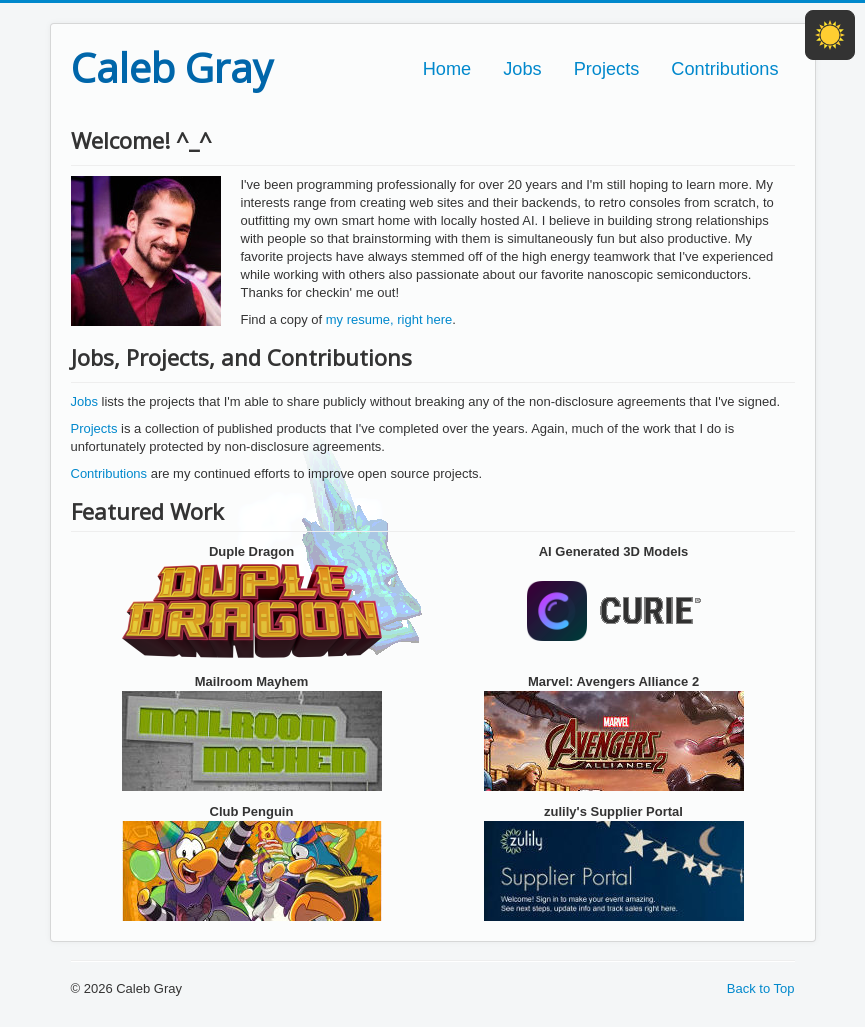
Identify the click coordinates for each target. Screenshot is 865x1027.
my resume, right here (389, 319)
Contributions (724, 69)
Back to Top (761, 988)
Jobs (522, 69)
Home (447, 69)
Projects (607, 69)
